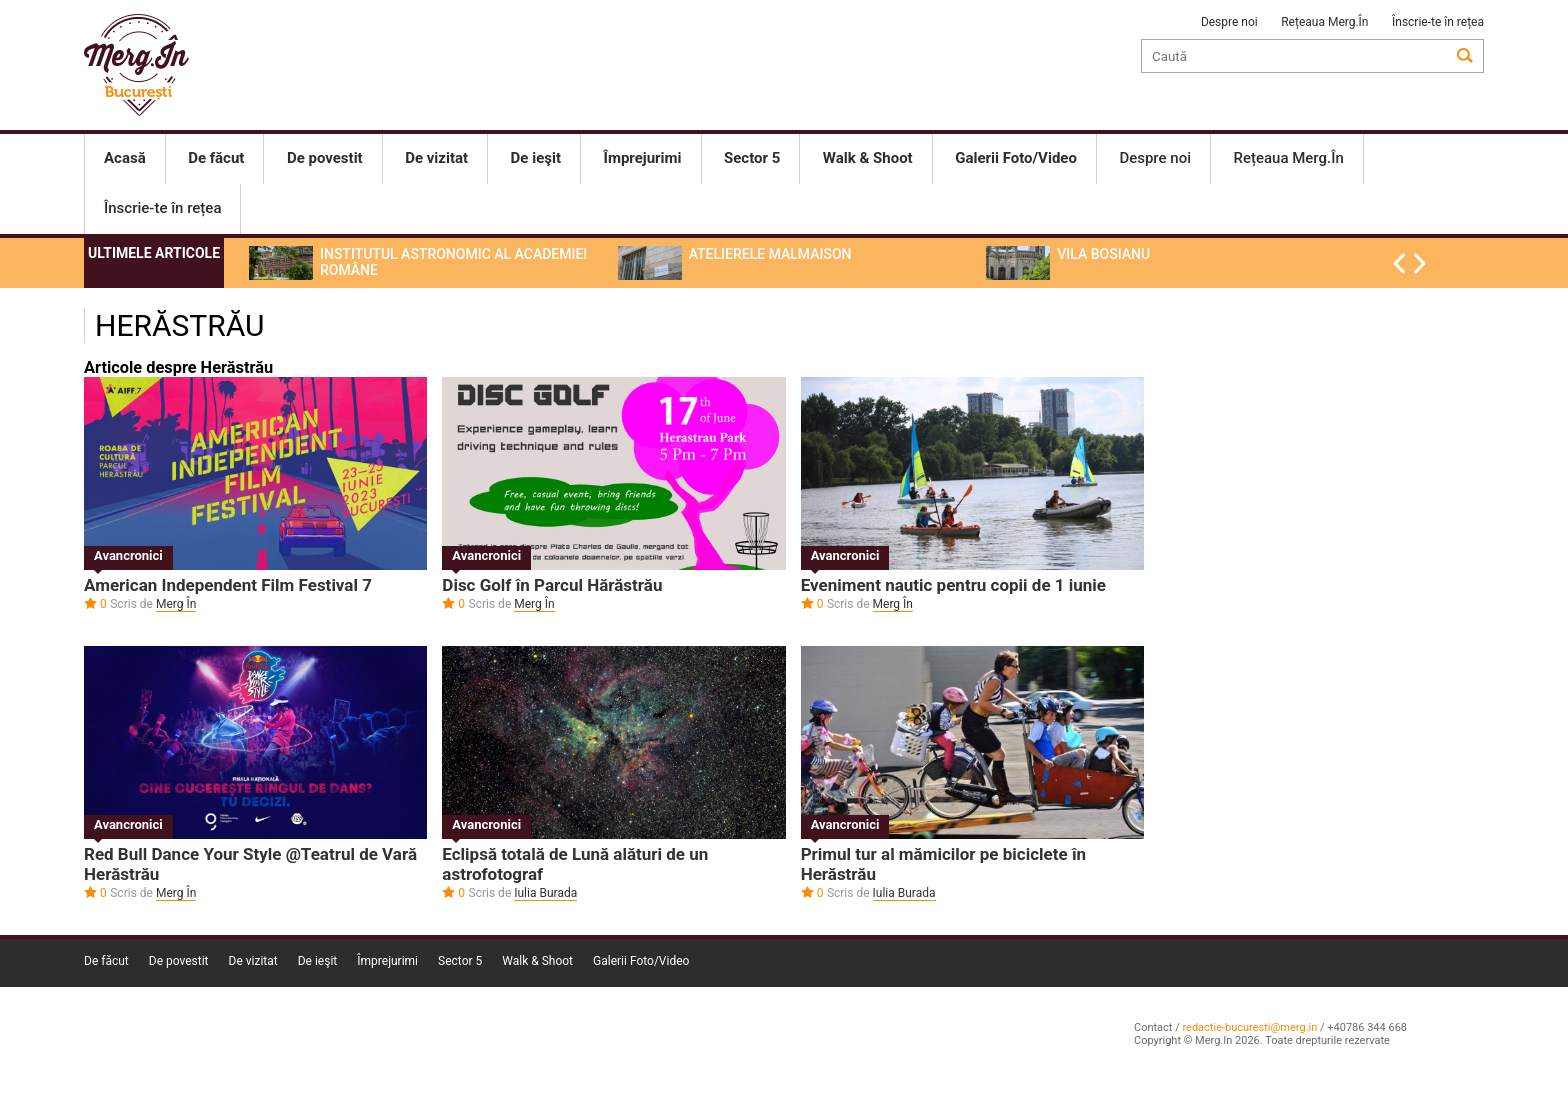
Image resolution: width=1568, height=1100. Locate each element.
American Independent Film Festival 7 (228, 585)
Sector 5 (460, 961)
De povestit (179, 961)
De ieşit (318, 961)
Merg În (176, 604)
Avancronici (128, 555)
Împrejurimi (387, 961)
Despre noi (1229, 22)
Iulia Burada (545, 893)
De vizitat (253, 961)
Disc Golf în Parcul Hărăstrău (552, 585)
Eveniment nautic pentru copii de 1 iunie (953, 585)
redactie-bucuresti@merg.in (1249, 1027)
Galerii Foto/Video (641, 961)
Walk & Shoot (537, 961)
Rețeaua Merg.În (1324, 22)
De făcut (106, 961)
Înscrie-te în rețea (1438, 22)
